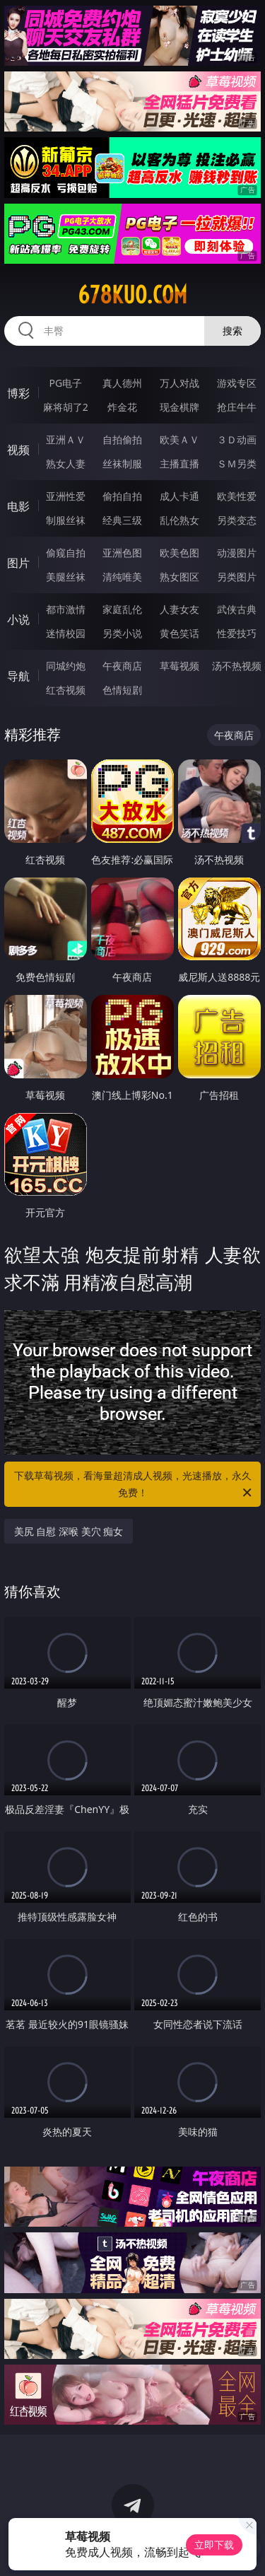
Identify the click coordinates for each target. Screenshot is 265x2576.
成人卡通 (179, 496)
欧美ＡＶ (179, 439)
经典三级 (122, 520)
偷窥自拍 (66, 552)
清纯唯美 (122, 576)
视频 (18, 449)
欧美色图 (179, 552)
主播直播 (179, 463)
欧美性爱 (237, 496)
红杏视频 (66, 690)
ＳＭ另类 (237, 463)
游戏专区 (237, 383)
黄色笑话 (179, 633)
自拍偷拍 (122, 439)
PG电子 (65, 383)
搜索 (232, 330)
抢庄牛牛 (237, 407)
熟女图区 (179, 576)
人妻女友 (179, 609)
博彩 (18, 393)
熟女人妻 (66, 463)
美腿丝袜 (66, 576)
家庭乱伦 (122, 609)
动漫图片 (237, 552)
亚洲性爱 (66, 496)
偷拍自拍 (122, 496)
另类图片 (237, 576)
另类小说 (122, 633)
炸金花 (122, 407)
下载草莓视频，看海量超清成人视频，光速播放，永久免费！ (134, 1485)
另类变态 (237, 520)
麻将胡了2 (65, 407)
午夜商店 (122, 665)
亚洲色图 (122, 552)
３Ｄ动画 (237, 439)
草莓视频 (179, 665)
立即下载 (214, 2544)
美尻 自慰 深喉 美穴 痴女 (69, 1531)
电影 (18, 506)
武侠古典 (237, 609)
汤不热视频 (236, 665)
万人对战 (179, 383)
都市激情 (66, 609)
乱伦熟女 (179, 520)
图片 (18, 563)
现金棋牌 (179, 407)
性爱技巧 (237, 633)
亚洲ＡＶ (66, 439)
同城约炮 (66, 665)
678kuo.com (132, 295)
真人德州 (122, 383)
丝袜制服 (122, 463)
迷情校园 (66, 633)
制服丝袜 (66, 520)
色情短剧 (122, 690)
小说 (18, 619)
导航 (18, 676)
